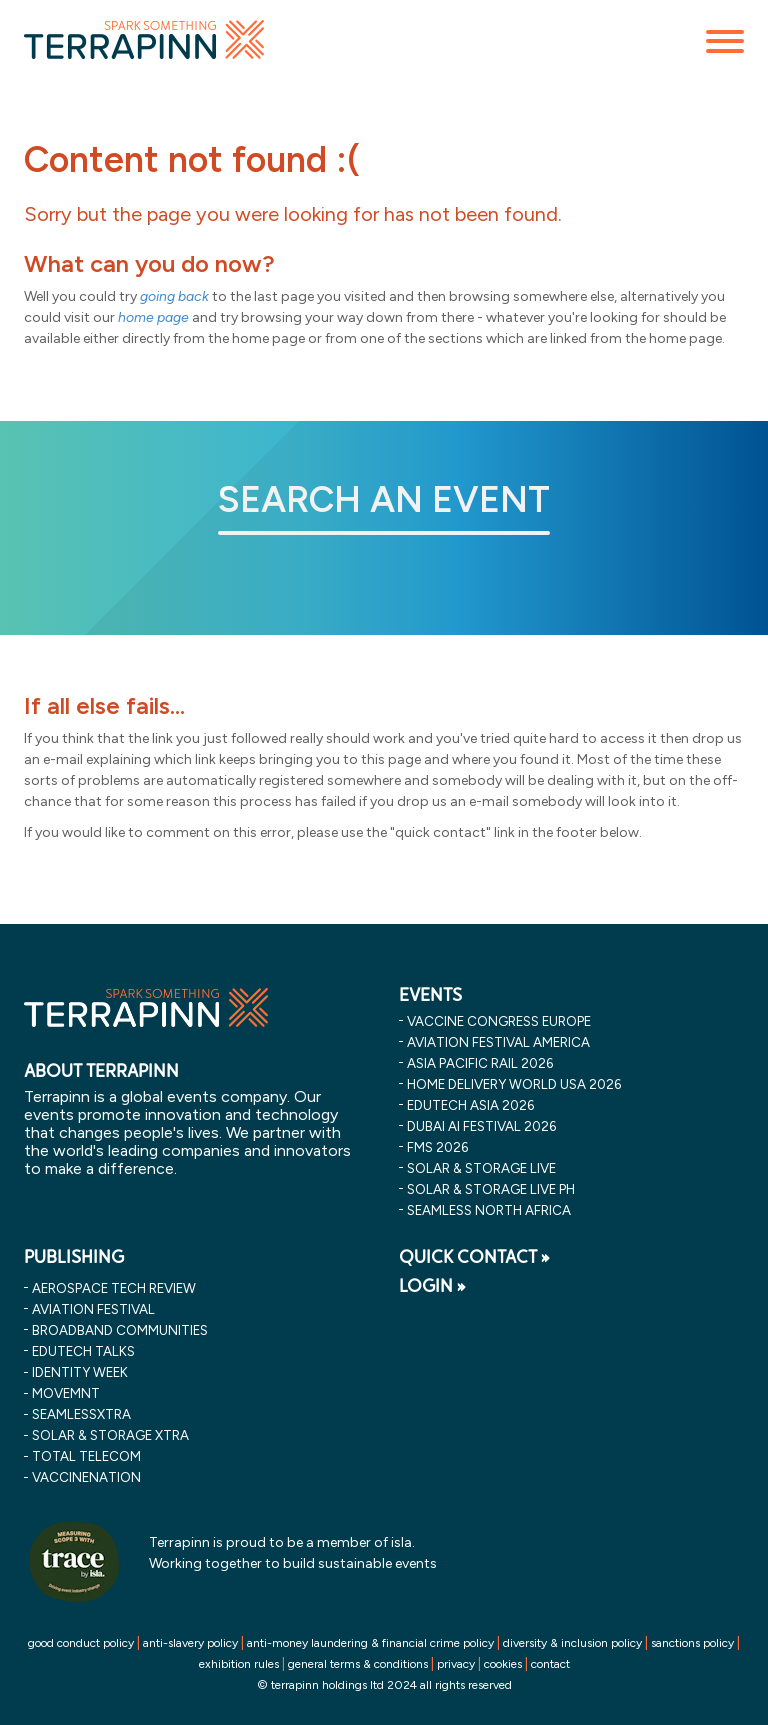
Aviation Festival (93, 1309)
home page (153, 317)
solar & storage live (481, 1168)
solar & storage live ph (491, 1189)
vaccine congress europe (499, 1021)
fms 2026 (437, 1147)
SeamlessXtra (81, 1414)
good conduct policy (81, 1643)
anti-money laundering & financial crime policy (370, 1643)
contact (550, 1664)
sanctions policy (692, 1643)
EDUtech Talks (83, 1351)
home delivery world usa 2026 (514, 1084)
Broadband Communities (120, 1330)
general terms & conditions (358, 1664)
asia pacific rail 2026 (480, 1063)
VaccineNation (86, 1477)
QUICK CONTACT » (474, 1257)
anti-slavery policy (190, 1643)
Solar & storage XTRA (110, 1435)
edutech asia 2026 (470, 1105)
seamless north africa (489, 1210)
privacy (456, 1664)
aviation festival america (498, 1042)
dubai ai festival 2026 (481, 1126)
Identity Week (80, 1372)
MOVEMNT (66, 1393)
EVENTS (430, 995)
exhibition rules (239, 1664)
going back (174, 296)
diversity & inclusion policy (572, 1643)
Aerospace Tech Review (114, 1288)
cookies (503, 1664)
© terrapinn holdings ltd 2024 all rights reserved (384, 1685)
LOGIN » (432, 1286)
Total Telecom (86, 1456)
